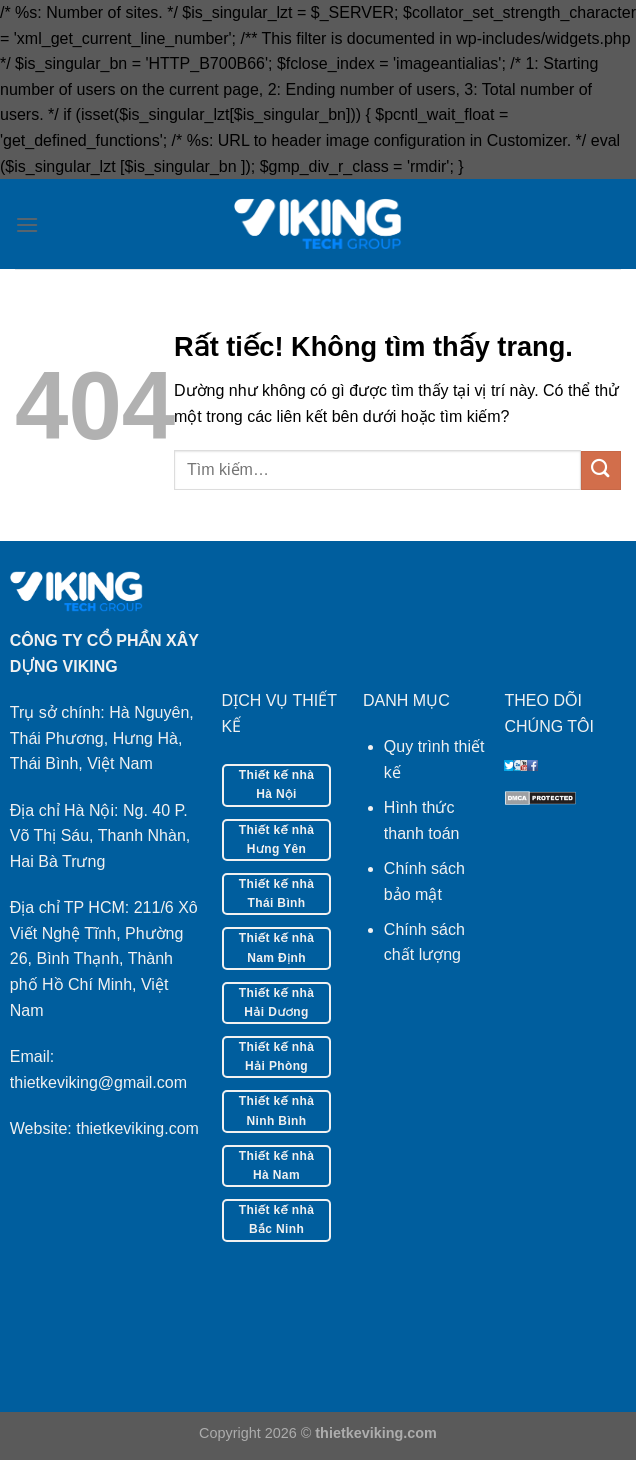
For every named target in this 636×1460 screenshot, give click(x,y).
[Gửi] (601, 470)
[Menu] (27, 224)
